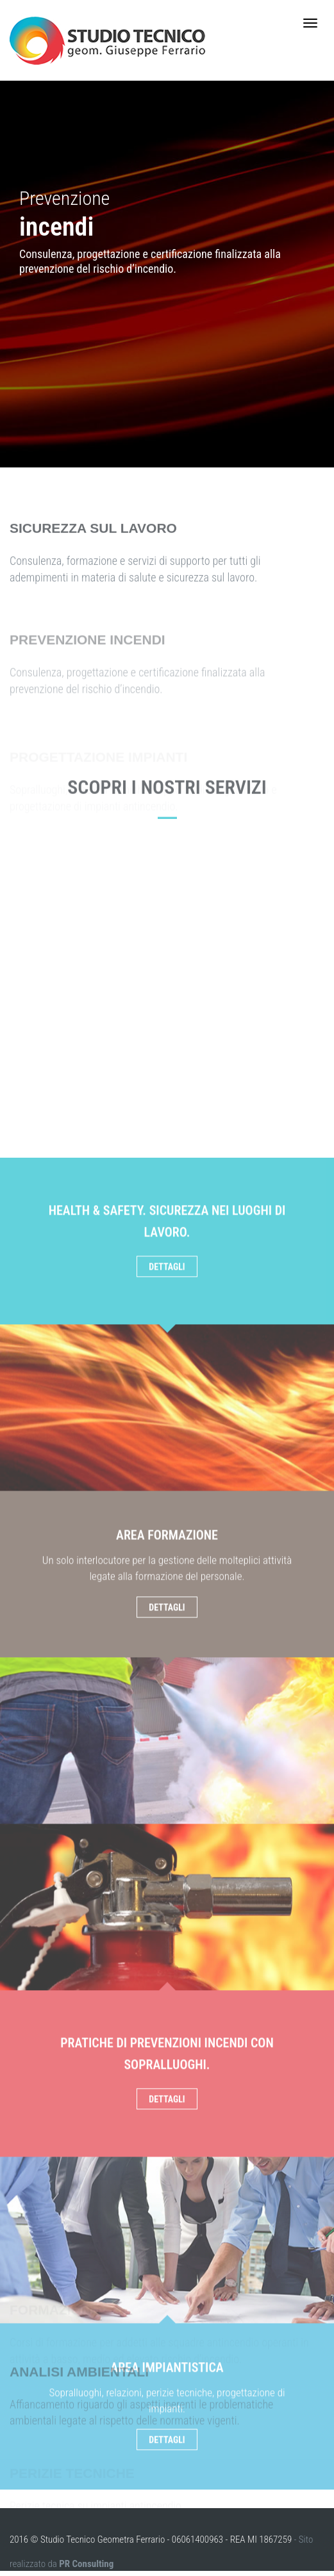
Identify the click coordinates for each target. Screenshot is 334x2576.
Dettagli (167, 1649)
